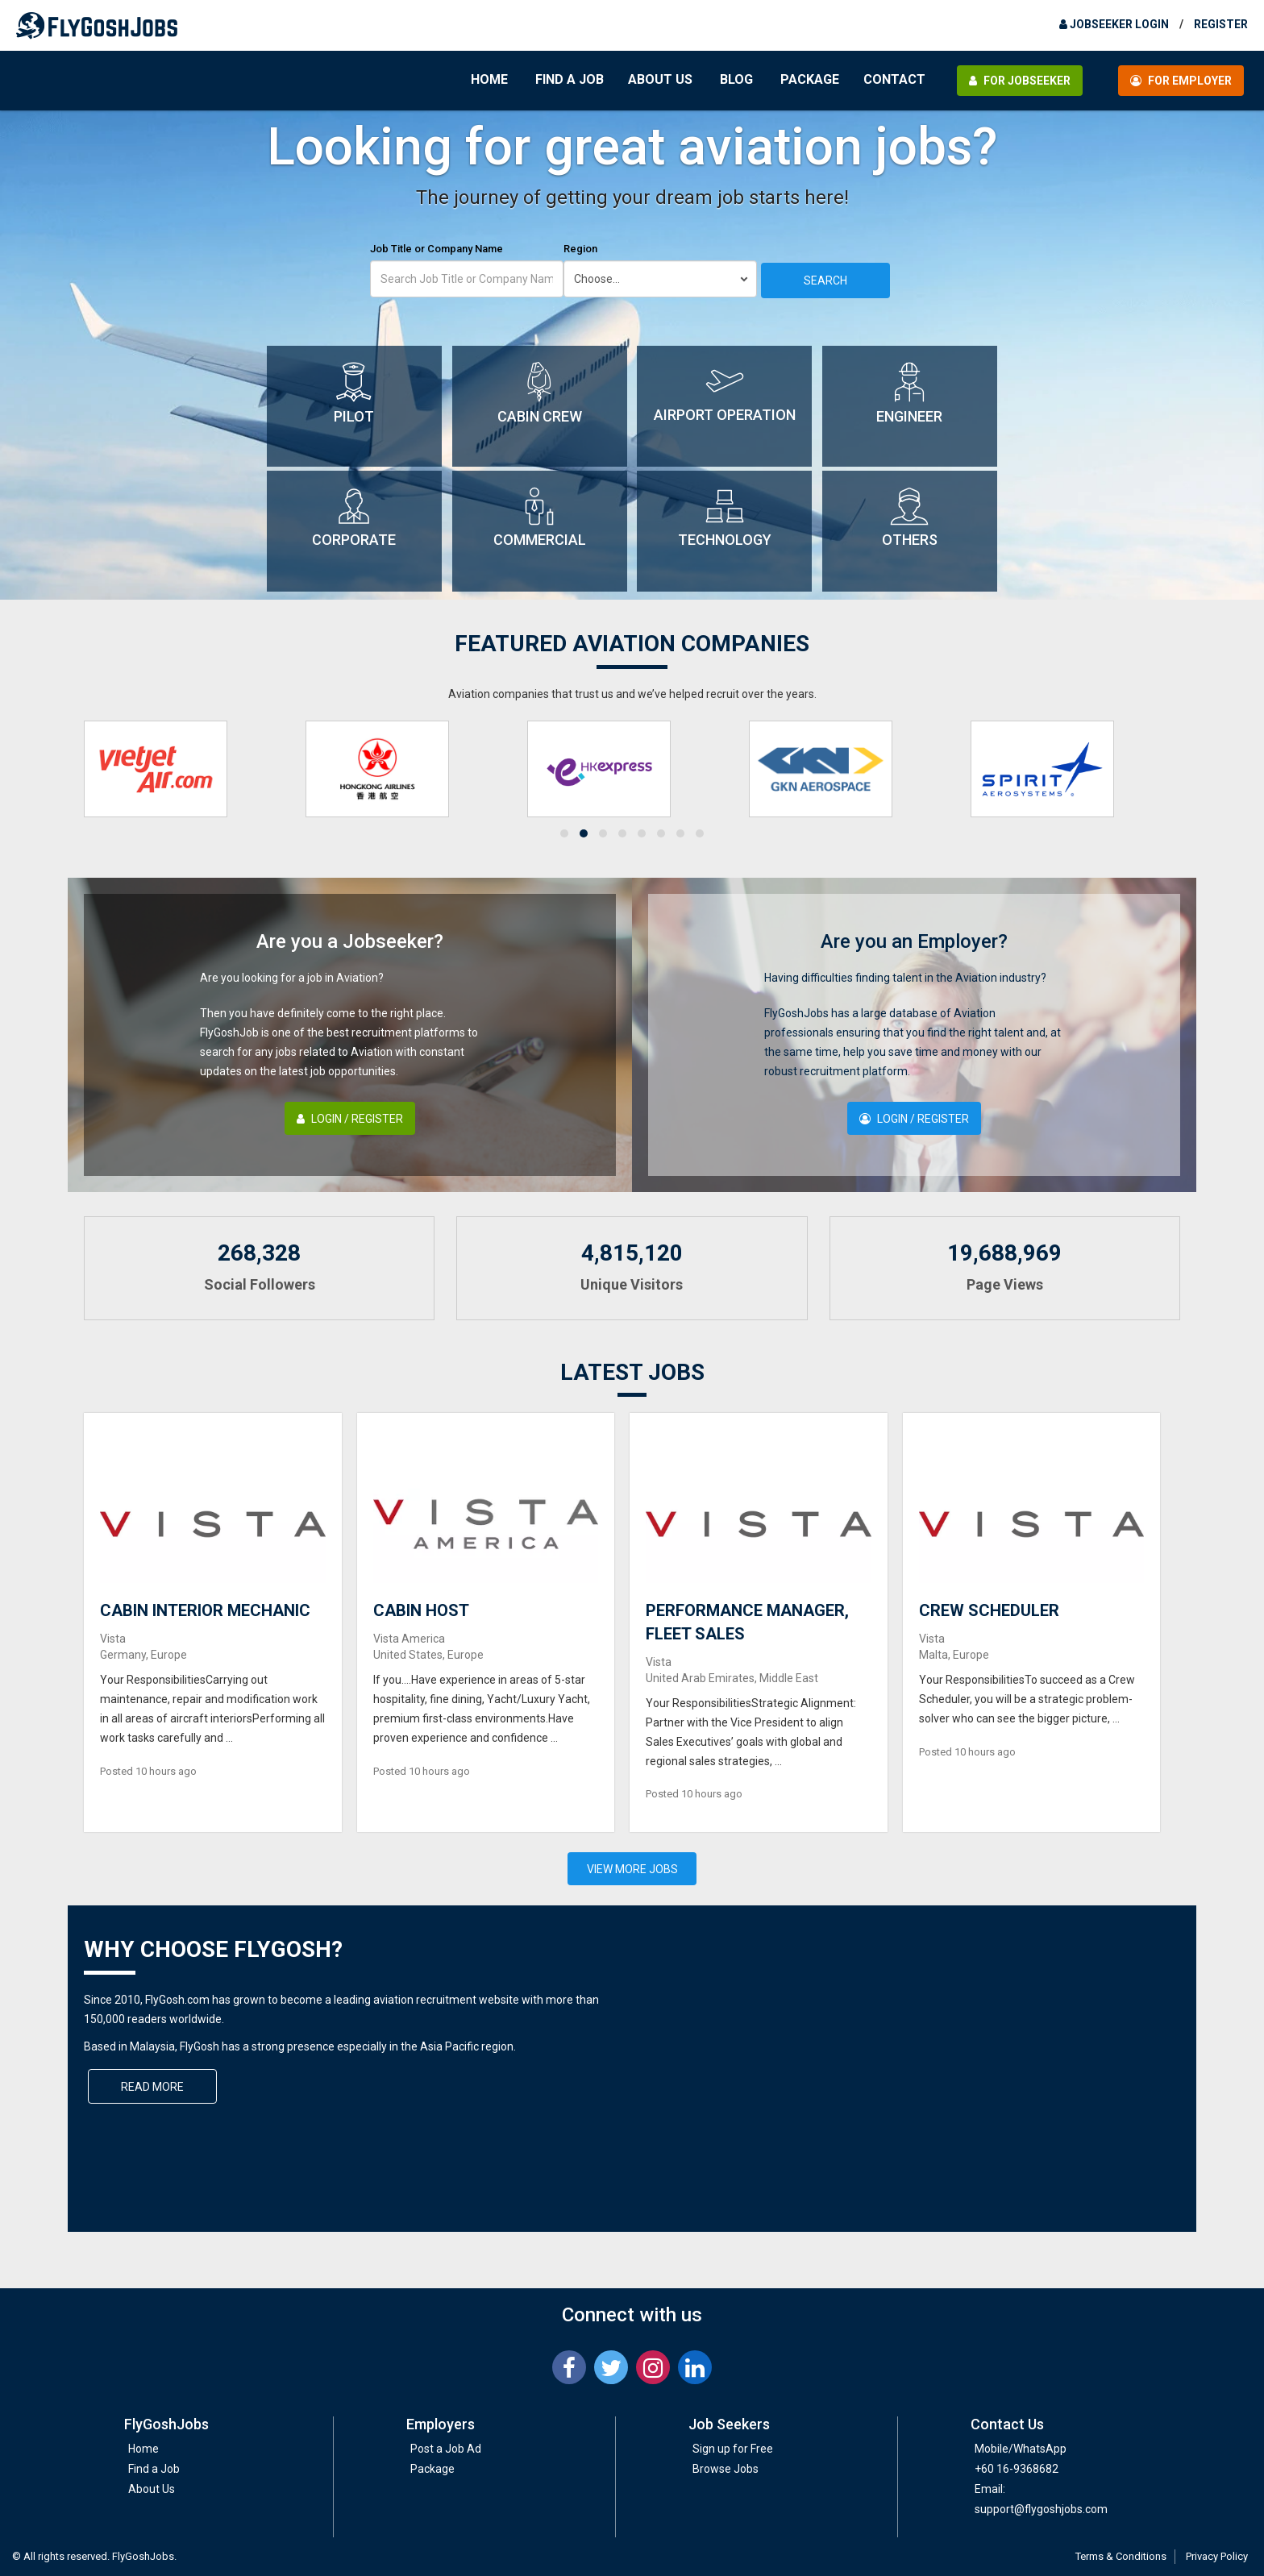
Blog (736, 79)
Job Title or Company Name (436, 249)
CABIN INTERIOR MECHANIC (205, 1610)
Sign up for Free (732, 2448)
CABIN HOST (421, 1610)
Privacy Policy (1217, 2556)
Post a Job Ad (445, 2448)
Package (809, 79)
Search (825, 280)
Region (580, 249)
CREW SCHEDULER (989, 1610)
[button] (564, 833)
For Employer (1181, 80)
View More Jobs (632, 1869)
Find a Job (569, 79)
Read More (152, 2086)
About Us (660, 79)
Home (489, 79)
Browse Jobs (725, 2468)
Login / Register (350, 1118)
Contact (894, 79)
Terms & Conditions (1120, 2556)
